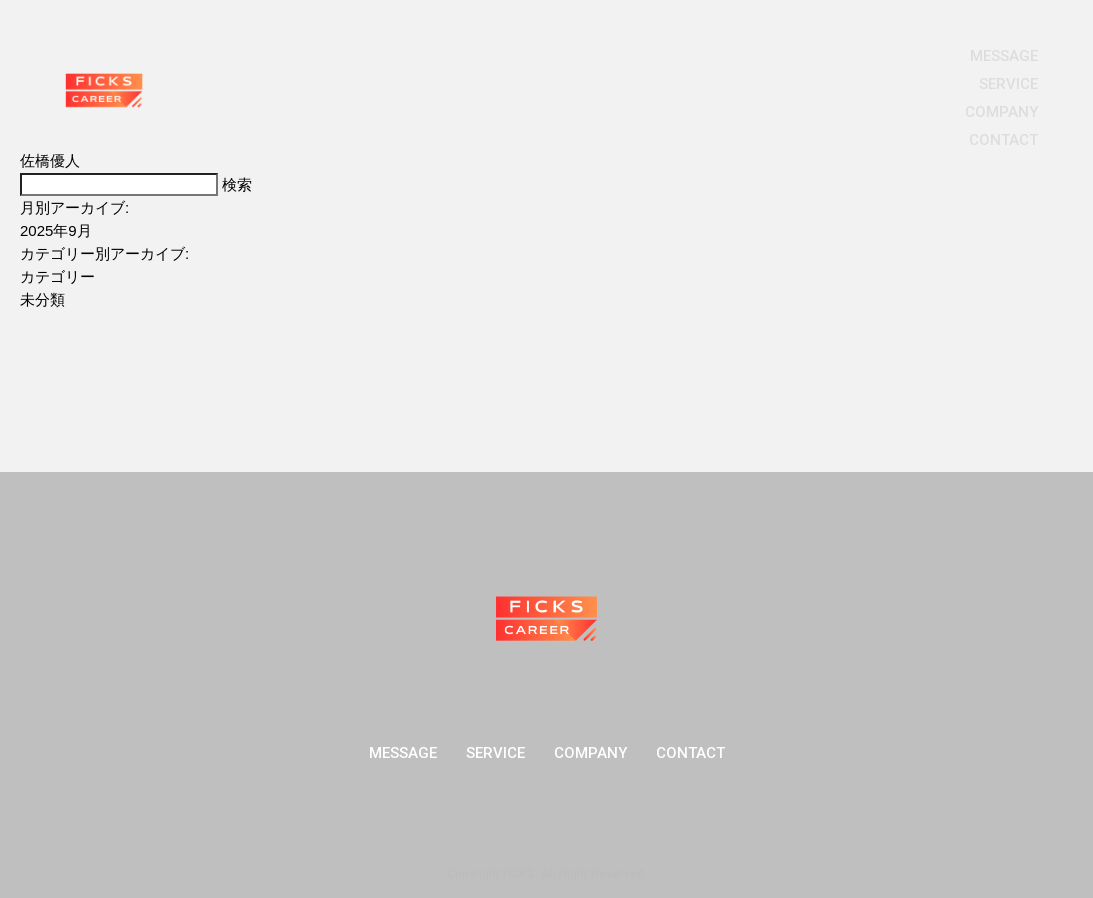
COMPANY (1001, 112)
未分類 (42, 299)
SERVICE (1008, 84)
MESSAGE (1004, 56)
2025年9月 (56, 230)
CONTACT (1003, 140)
